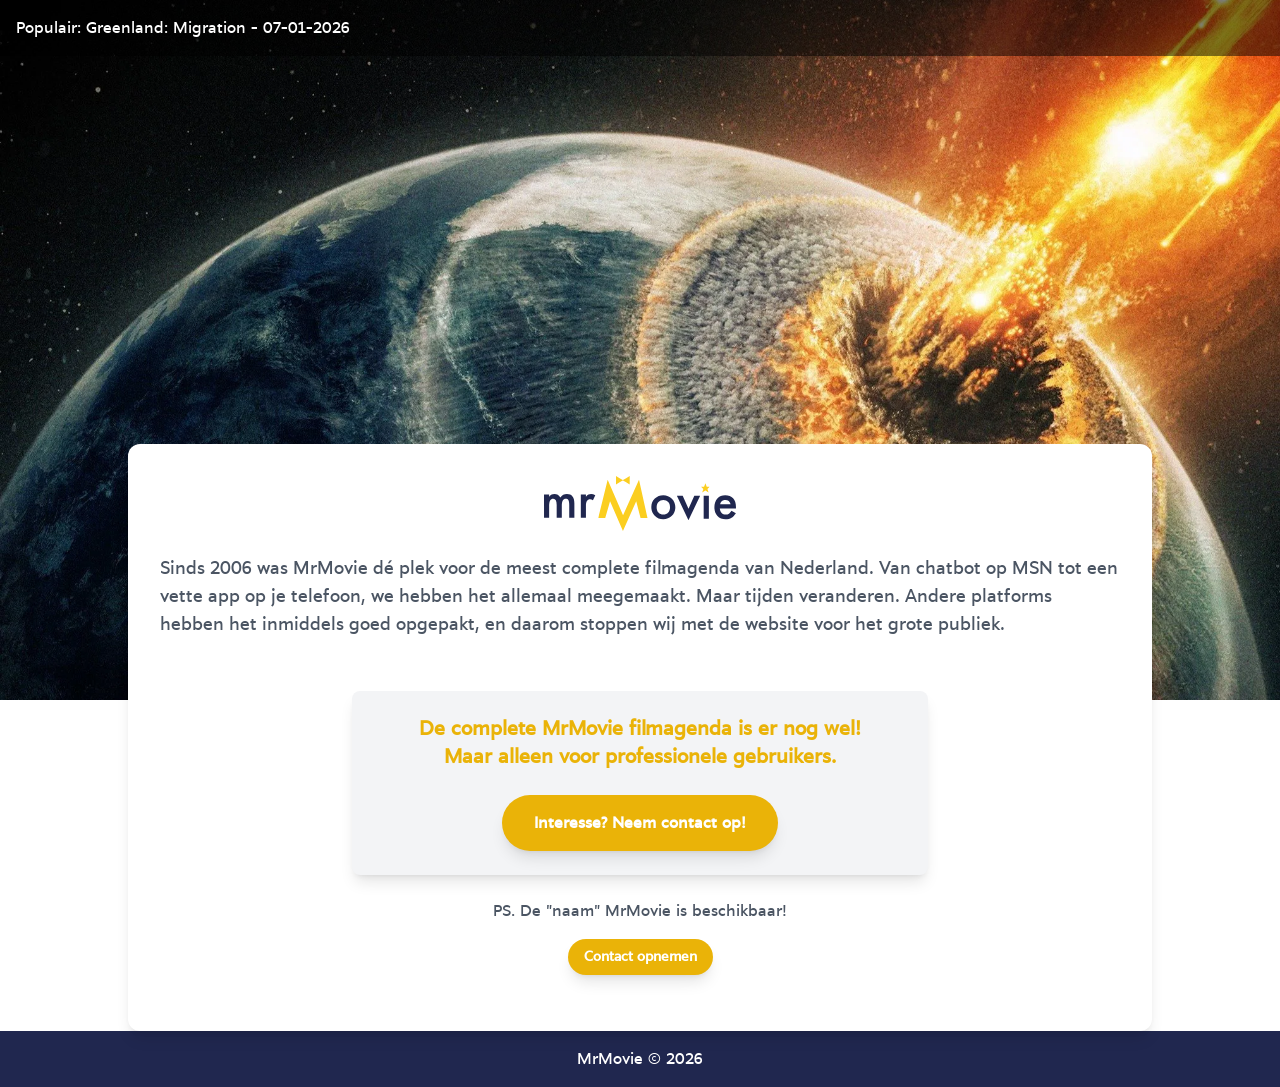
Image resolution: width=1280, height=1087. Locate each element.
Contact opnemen (640, 957)
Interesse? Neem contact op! (640, 823)
